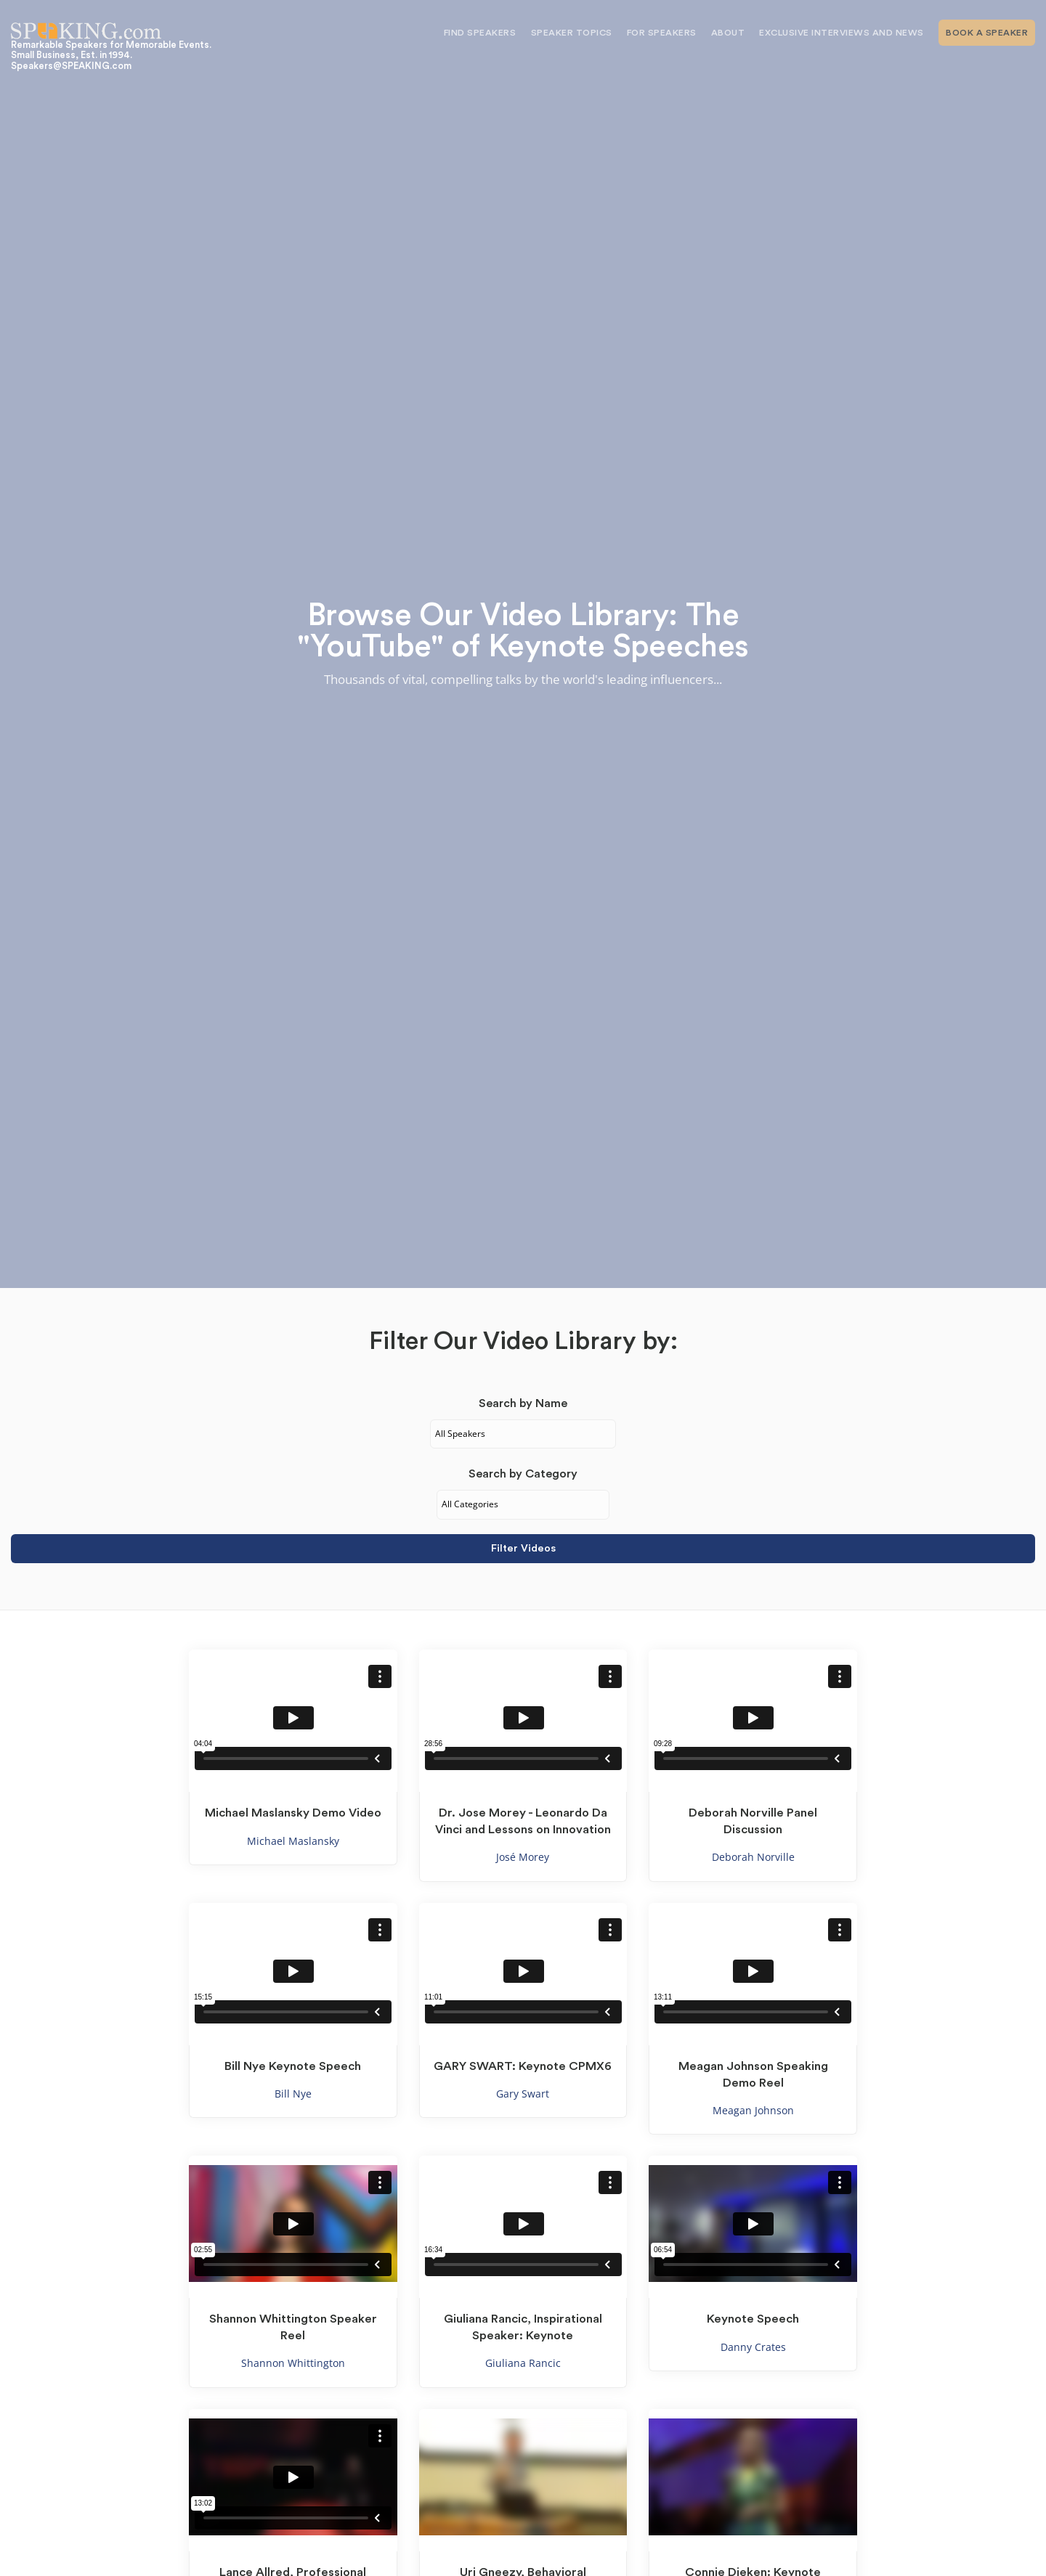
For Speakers (662, 32)
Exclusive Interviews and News (841, 32)
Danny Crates (753, 2347)
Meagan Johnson (753, 2110)
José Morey (522, 1857)
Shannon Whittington (293, 2363)
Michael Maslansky (293, 1841)
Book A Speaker (987, 32)
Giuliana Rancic (523, 2363)
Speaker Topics (571, 32)
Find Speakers (480, 32)
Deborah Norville (753, 1857)
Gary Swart (522, 2093)
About (728, 32)
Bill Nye (293, 2093)
